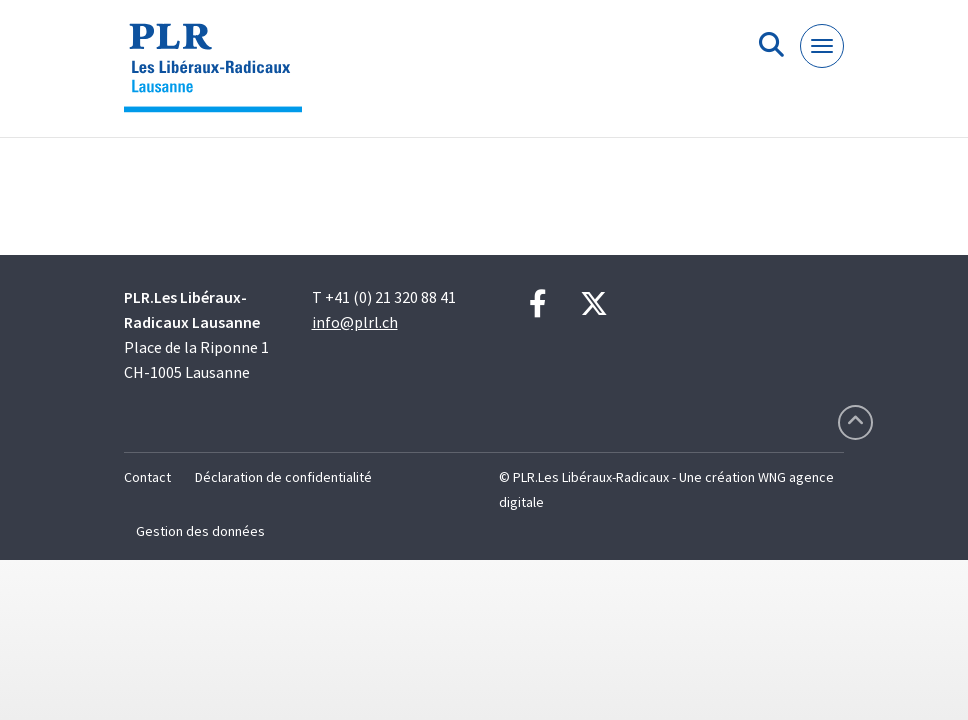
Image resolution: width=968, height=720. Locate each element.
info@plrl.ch (355, 322)
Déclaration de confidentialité (283, 477)
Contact (147, 477)
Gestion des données (200, 531)
